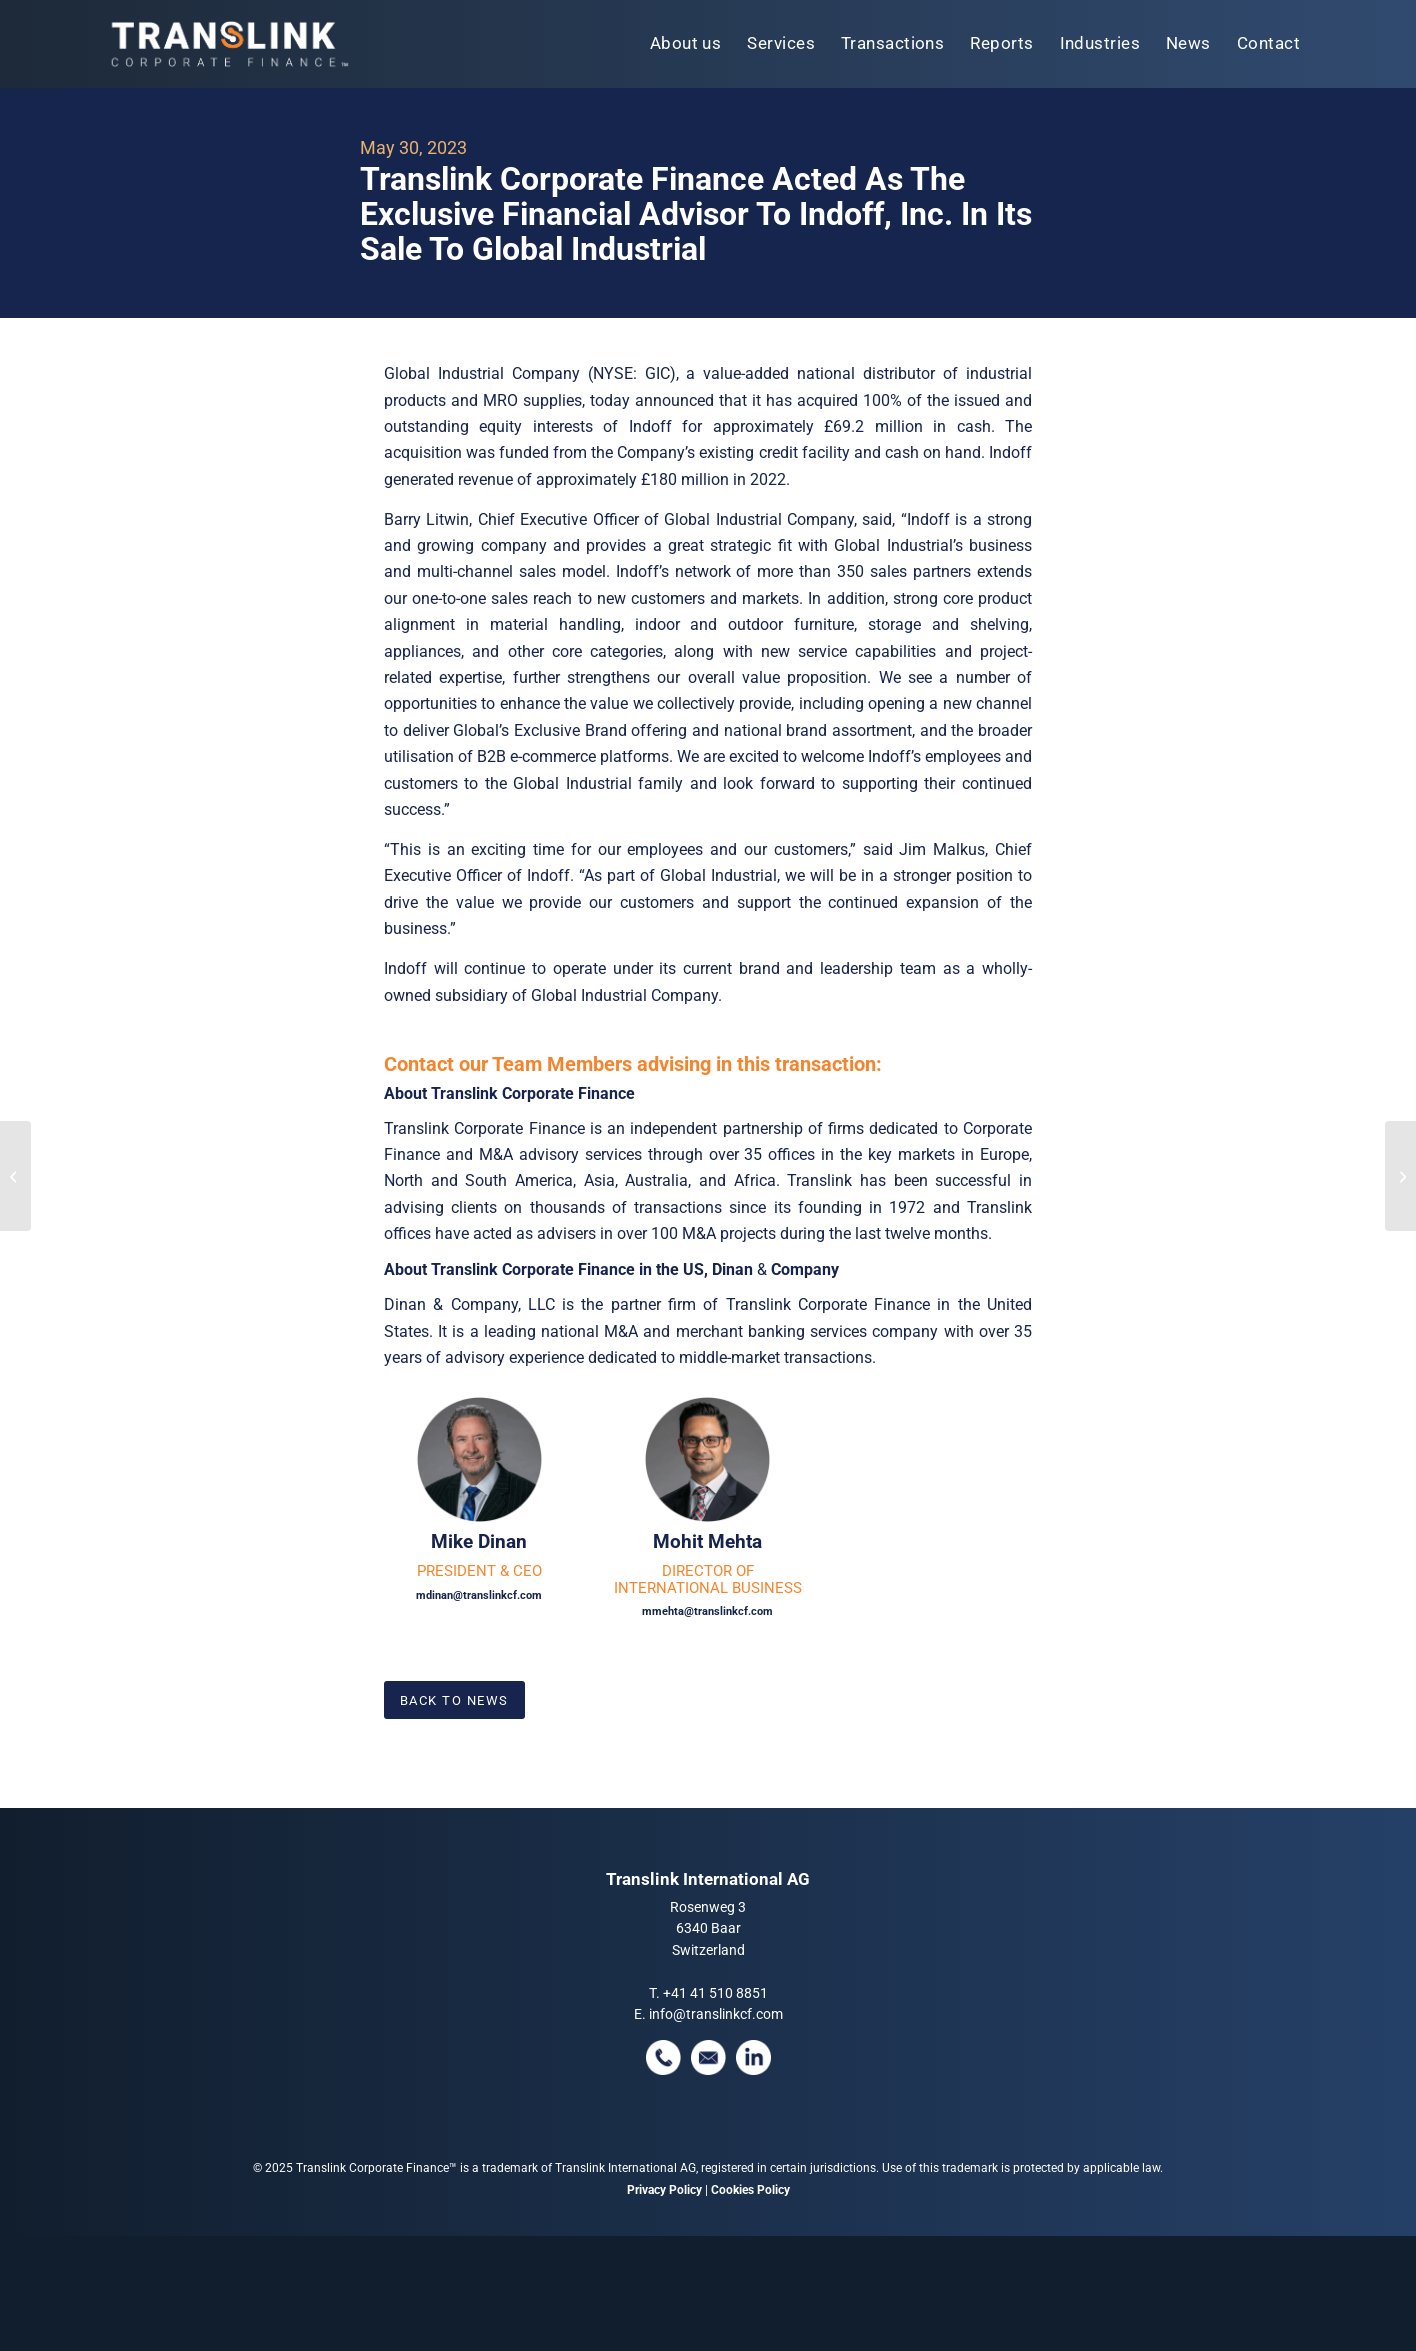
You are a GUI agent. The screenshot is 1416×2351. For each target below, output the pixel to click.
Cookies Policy (750, 2190)
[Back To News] (454, 1700)
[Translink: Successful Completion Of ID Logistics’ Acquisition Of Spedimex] (1400, 1176)
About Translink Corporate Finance (509, 1093)
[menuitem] (686, 44)
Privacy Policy (664, 2190)
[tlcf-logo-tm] (228, 44)
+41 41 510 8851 (715, 1993)
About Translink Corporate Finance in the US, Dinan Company (611, 1269)
